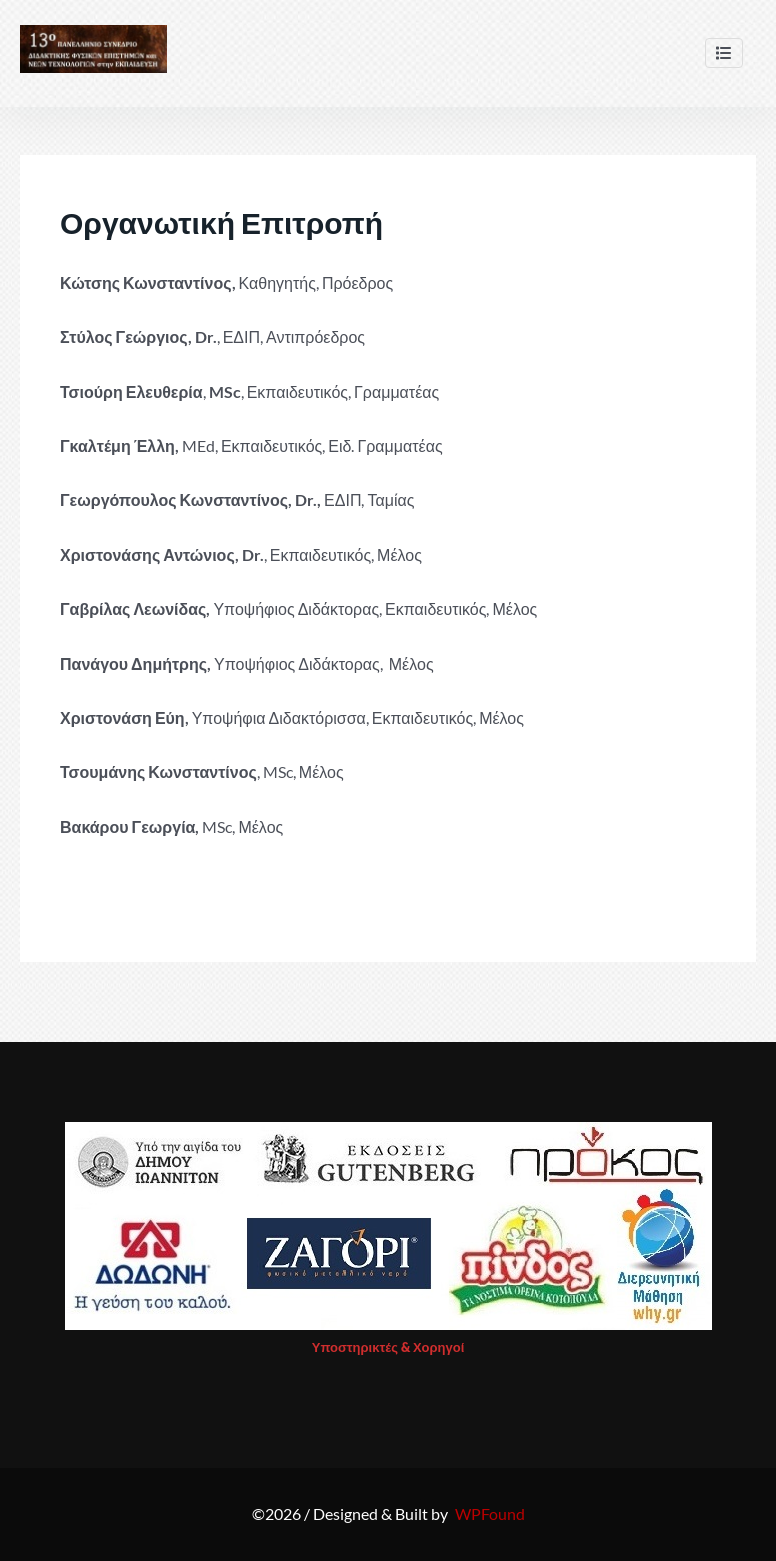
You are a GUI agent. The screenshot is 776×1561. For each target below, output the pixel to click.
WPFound (490, 1513)
